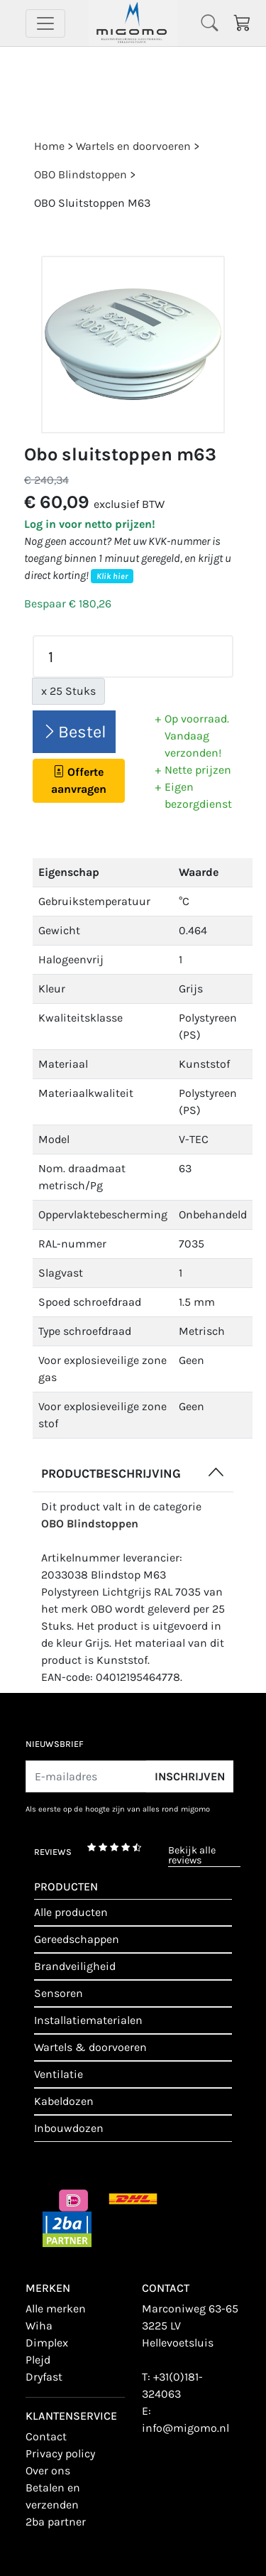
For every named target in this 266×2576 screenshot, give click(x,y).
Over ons (48, 2470)
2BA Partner (56, 2521)
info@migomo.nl (185, 2428)
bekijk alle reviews (192, 1856)
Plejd (38, 2359)
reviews (53, 1851)
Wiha (39, 2325)
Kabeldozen (64, 2101)
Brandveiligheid (75, 1966)
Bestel (73, 732)
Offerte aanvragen (78, 780)
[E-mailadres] (86, 1776)
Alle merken (56, 2308)
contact (46, 2436)
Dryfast (44, 2376)
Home (49, 146)
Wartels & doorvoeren (90, 2047)
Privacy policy (60, 2453)
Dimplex (47, 2342)
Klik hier (112, 576)
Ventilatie (58, 2074)
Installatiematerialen (88, 2020)
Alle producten (71, 1912)
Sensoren (58, 1993)
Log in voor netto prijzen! (89, 524)
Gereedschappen (76, 1939)
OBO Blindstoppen (89, 1523)
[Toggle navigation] (45, 23)
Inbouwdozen (69, 2128)
